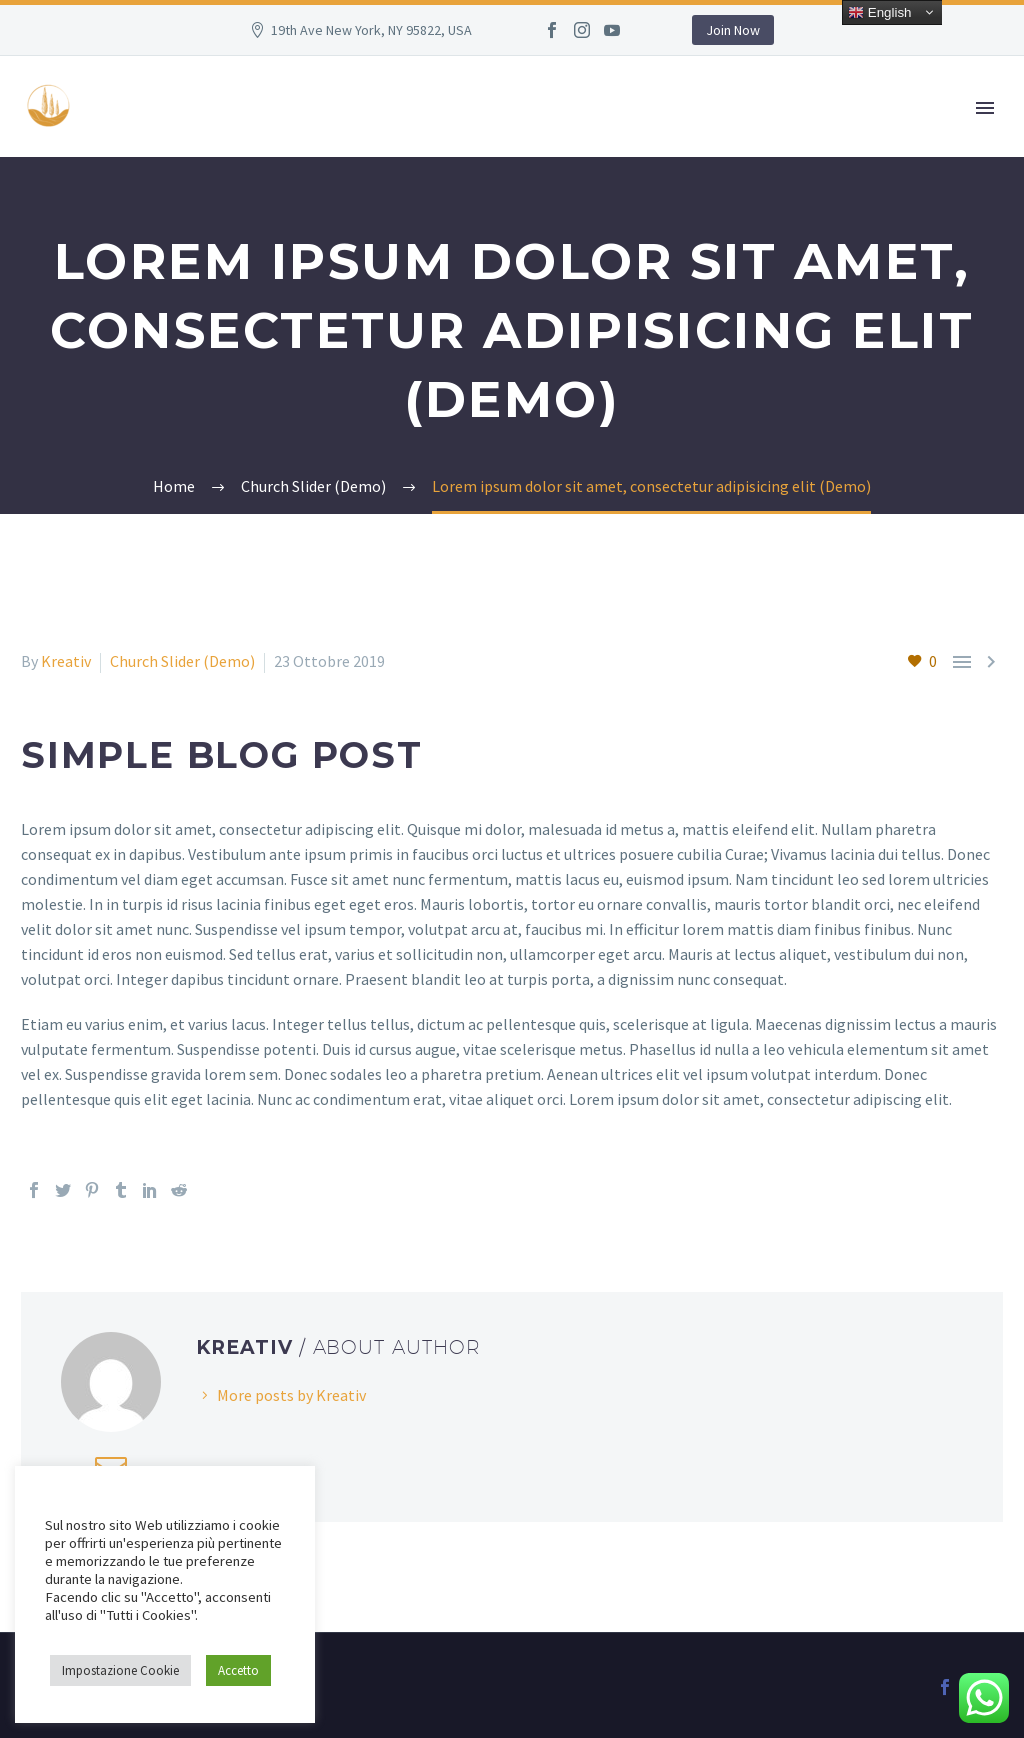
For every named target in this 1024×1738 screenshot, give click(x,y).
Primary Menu (985, 108)
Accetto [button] (238, 1670)
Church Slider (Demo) (182, 661)
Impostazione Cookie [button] (120, 1670)
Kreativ (66, 661)
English (879, 13)
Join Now (733, 30)
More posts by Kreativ (291, 1395)
